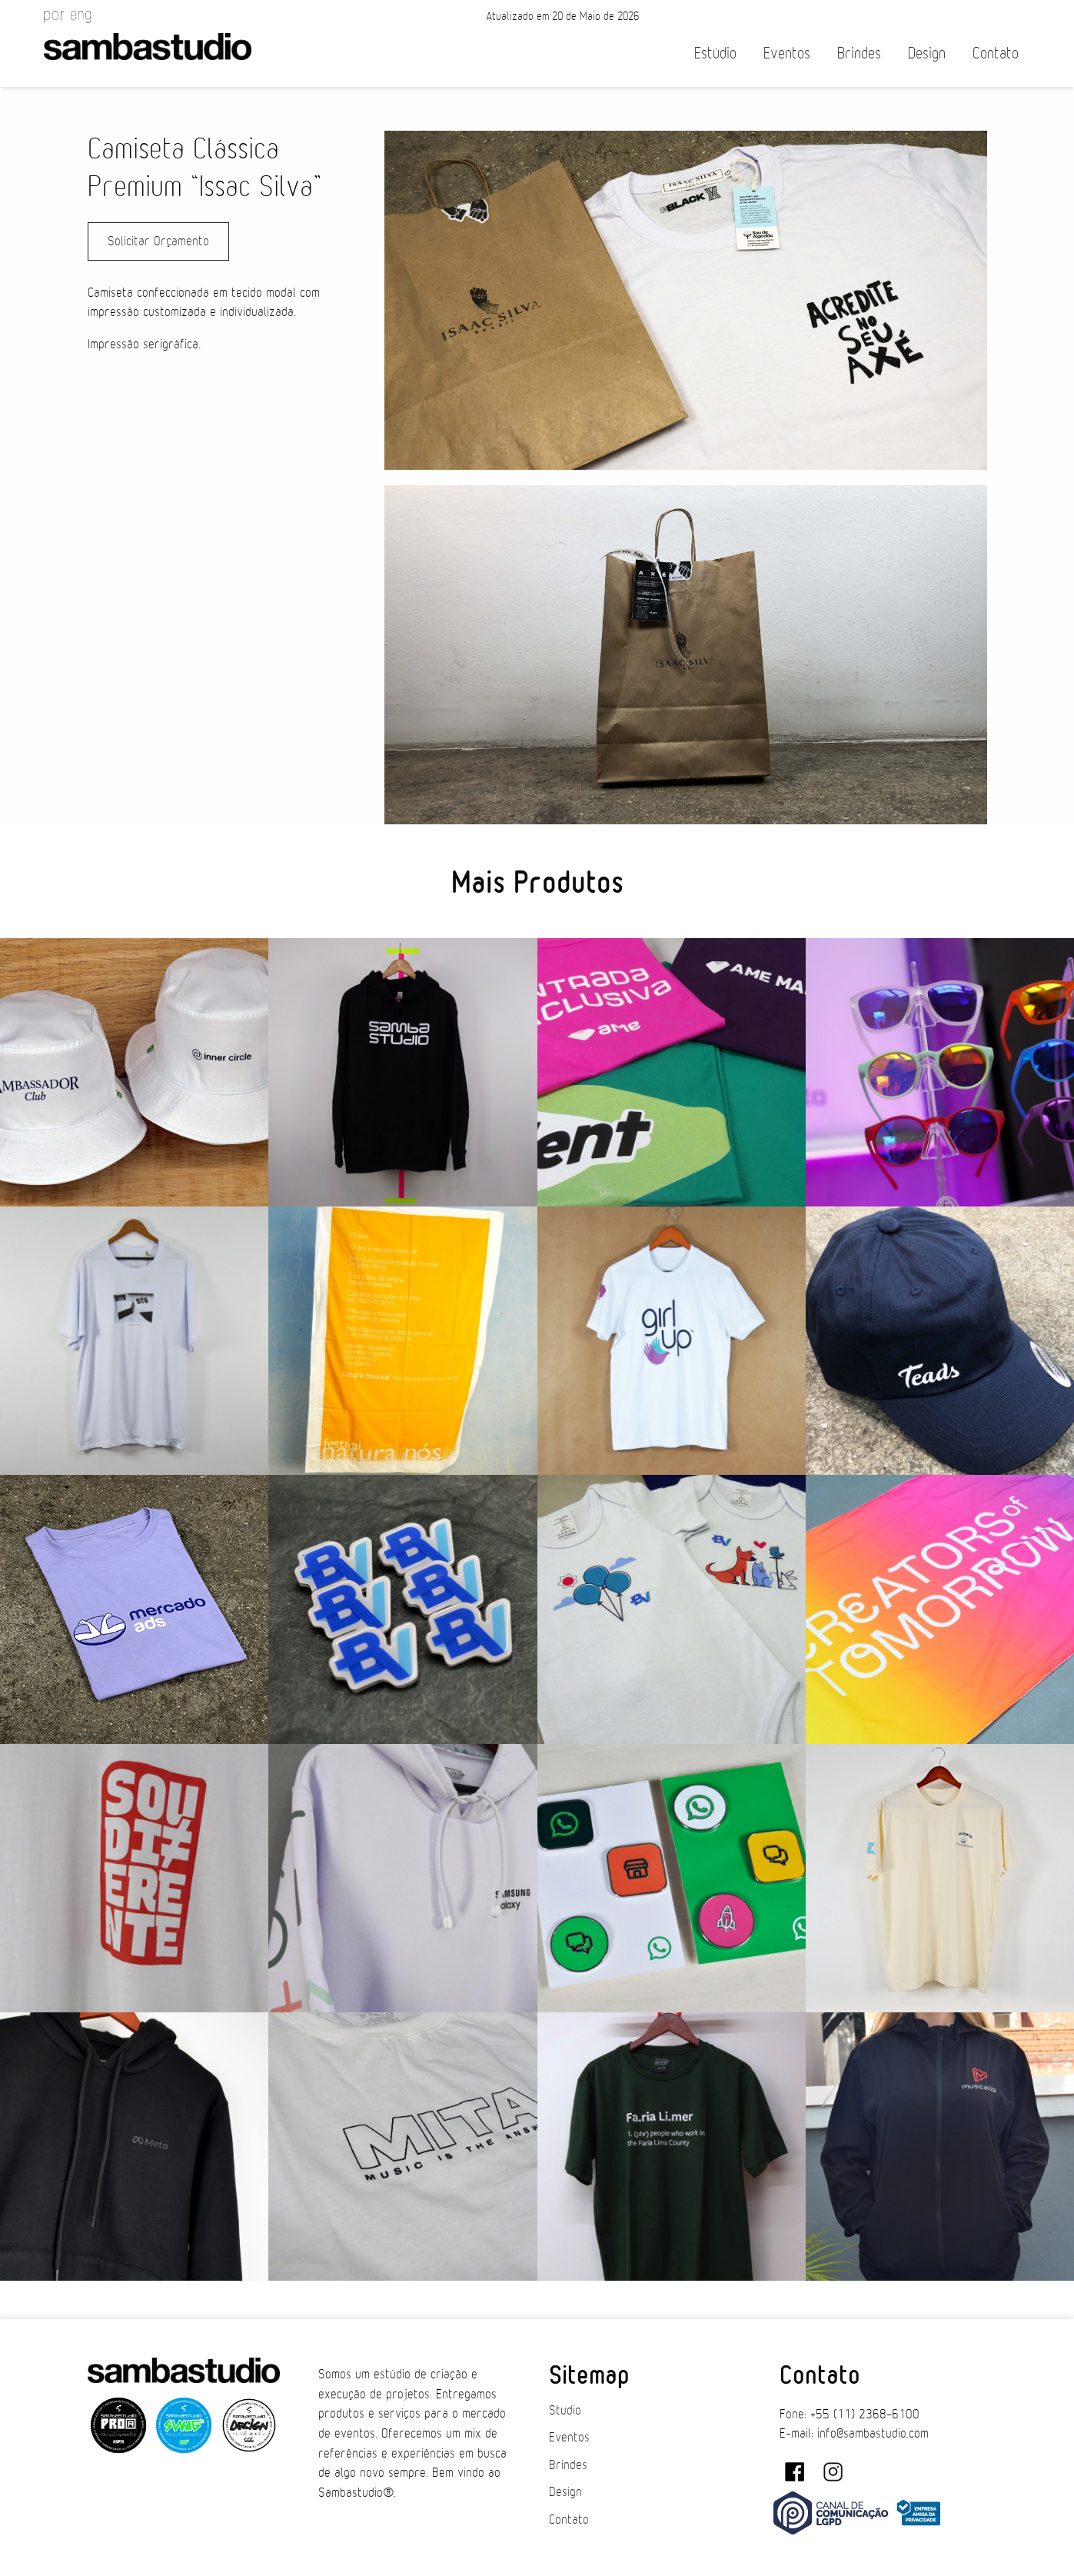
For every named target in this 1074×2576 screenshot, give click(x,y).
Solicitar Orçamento (158, 241)
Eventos (786, 53)
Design (927, 53)
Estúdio (715, 53)
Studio (565, 2411)
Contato (996, 53)
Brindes (859, 53)
